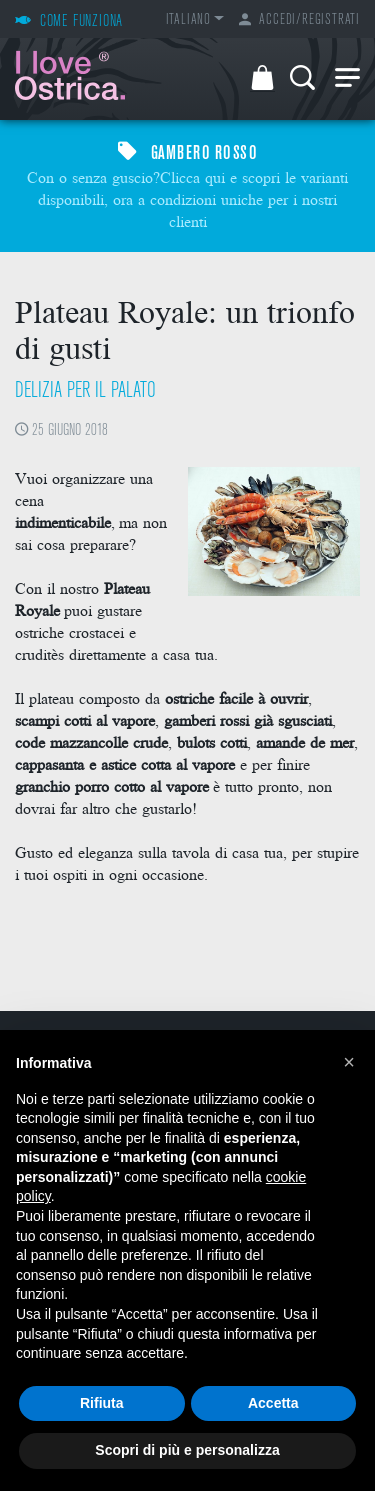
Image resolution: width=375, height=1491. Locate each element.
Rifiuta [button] (102, 1403)
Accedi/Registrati (299, 20)
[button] (349, 1062)
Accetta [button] (273, 1403)
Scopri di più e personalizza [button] (187, 1450)
